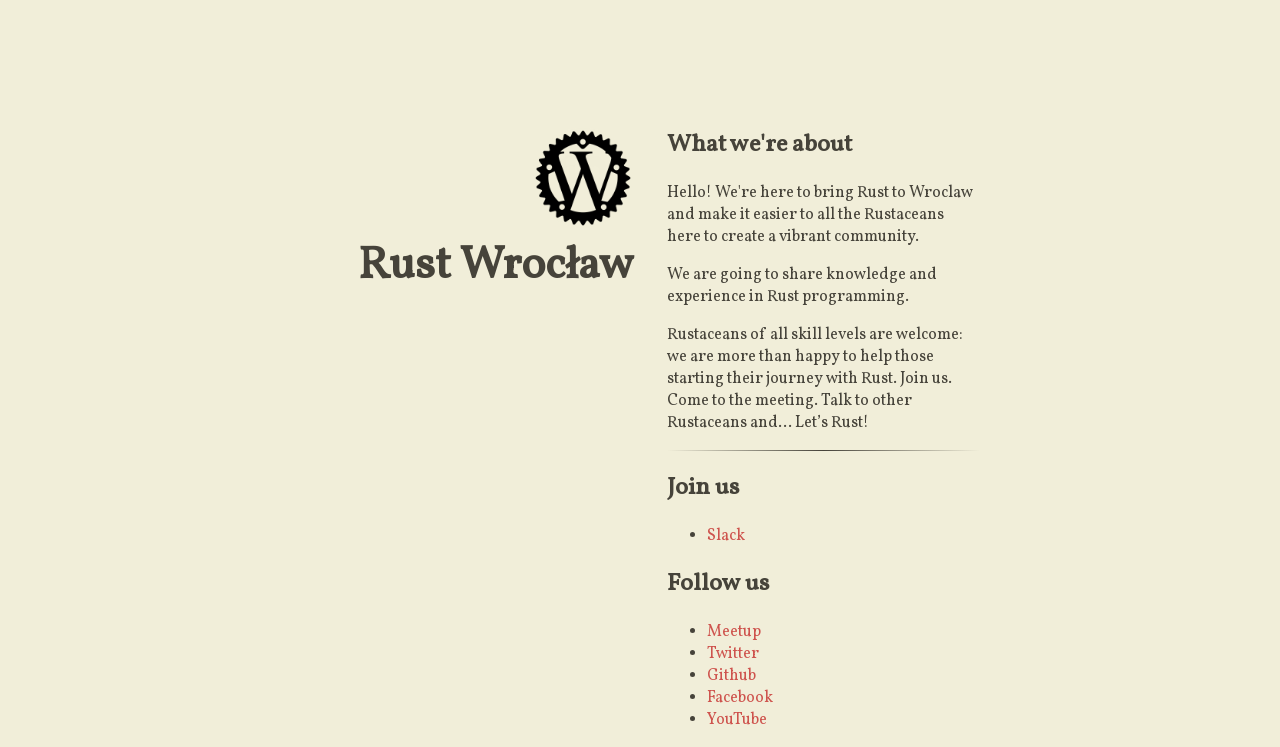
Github (731, 676)
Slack (726, 536)
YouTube (737, 720)
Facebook (740, 698)
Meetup (734, 632)
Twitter (733, 654)
